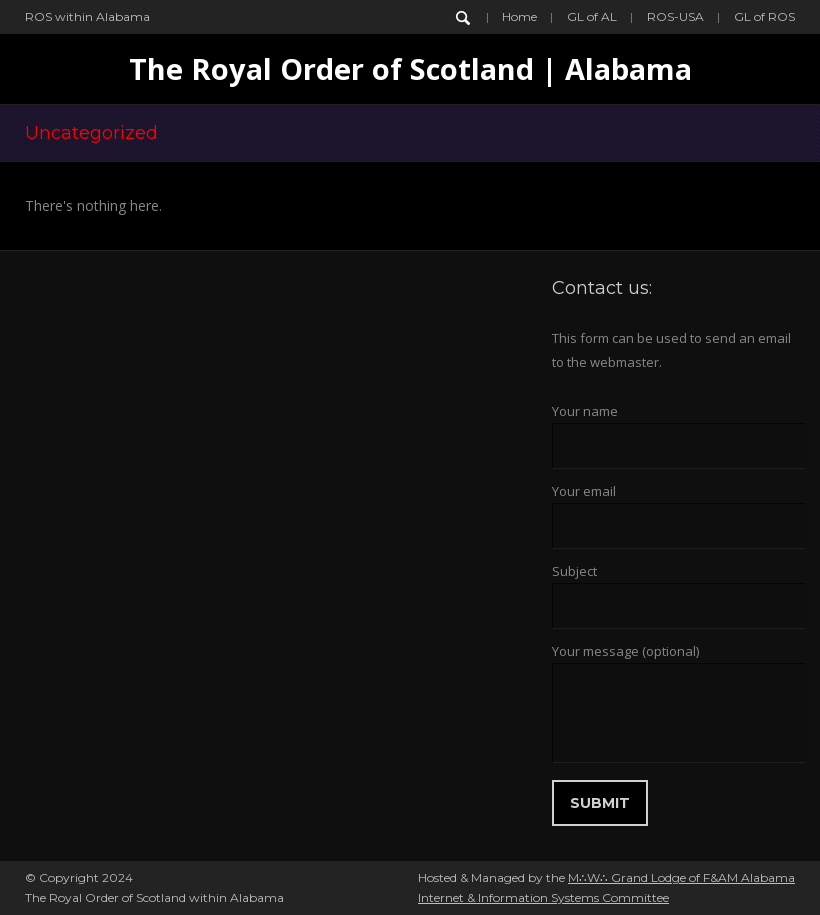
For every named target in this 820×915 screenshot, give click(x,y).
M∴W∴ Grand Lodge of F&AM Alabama (681, 877)
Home (519, 16)
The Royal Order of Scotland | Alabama (410, 68)
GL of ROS (764, 16)
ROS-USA (675, 16)
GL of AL (592, 16)
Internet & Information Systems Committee (543, 897)
